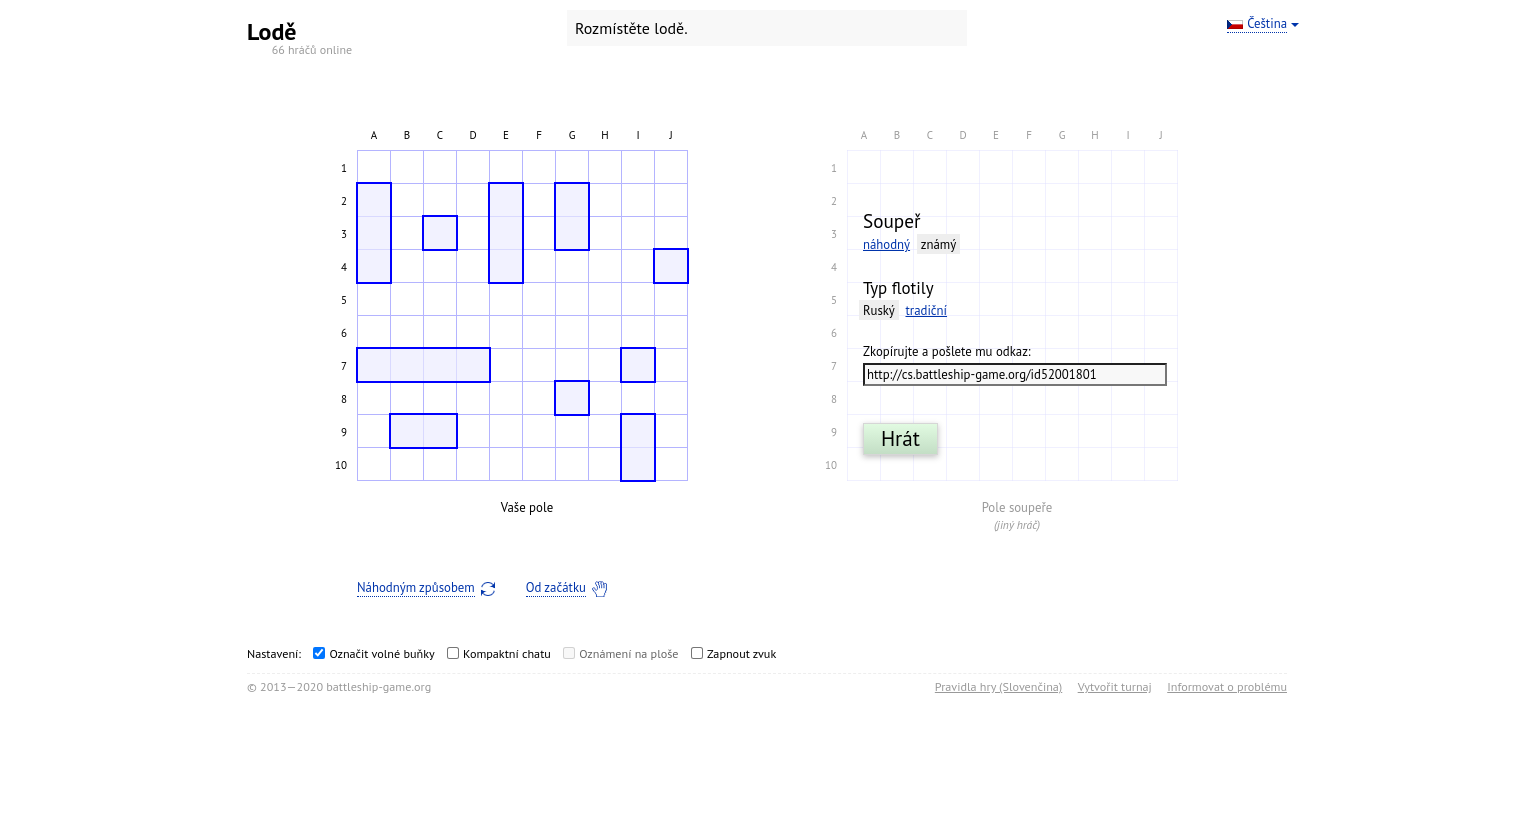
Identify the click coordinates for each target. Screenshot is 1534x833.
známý (938, 244)
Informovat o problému (1227, 686)
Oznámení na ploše (628, 653)
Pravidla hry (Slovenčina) (998, 686)
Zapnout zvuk (741, 653)
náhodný (886, 244)
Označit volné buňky (381, 653)
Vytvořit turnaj (1115, 686)
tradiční (926, 310)
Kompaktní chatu (507, 653)
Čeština (1267, 24)
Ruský (879, 310)
